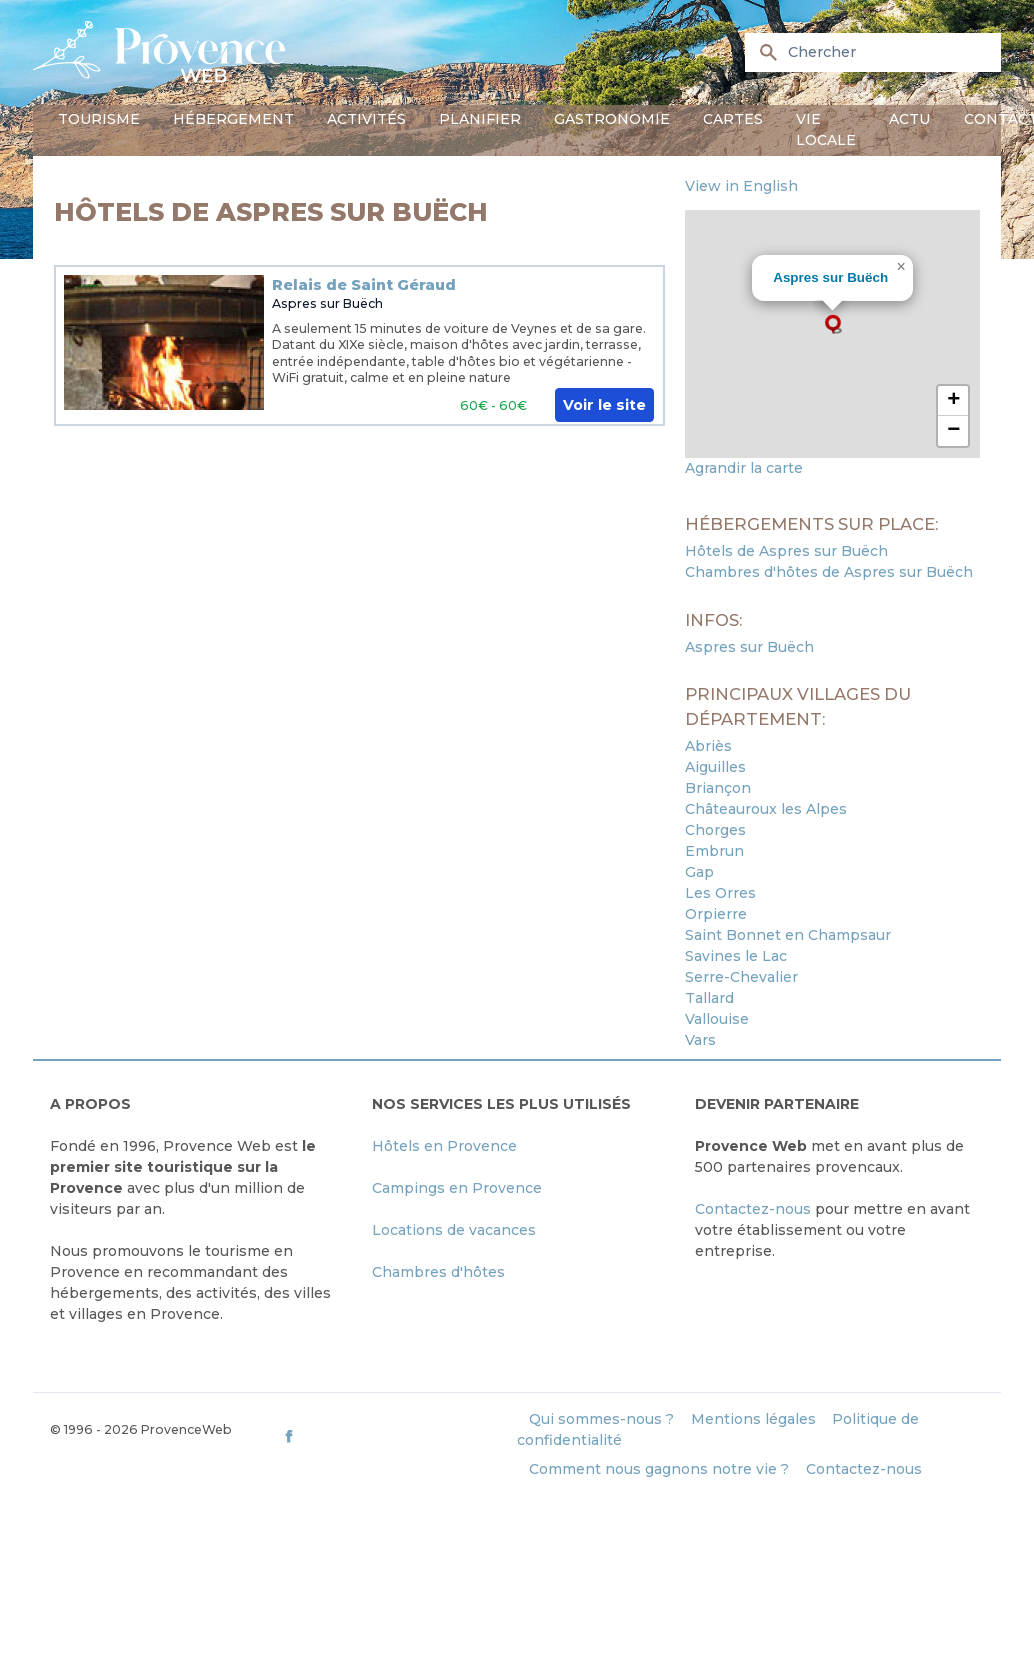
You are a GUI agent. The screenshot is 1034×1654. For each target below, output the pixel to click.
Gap (699, 872)
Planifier (480, 119)
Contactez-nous (753, 1209)
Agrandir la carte (744, 468)
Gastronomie (612, 119)
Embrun (714, 851)
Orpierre (716, 914)
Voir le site (604, 405)
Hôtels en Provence (444, 1146)
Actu (909, 119)
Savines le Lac (736, 956)
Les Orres (720, 893)
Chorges (715, 830)
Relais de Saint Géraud (364, 285)
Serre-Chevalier (741, 977)
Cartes (733, 119)
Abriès (708, 746)
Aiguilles (715, 767)
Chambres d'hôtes (438, 1272)
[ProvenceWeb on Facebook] (398, 1436)
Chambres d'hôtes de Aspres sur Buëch (829, 572)
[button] (833, 324)
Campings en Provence (457, 1188)
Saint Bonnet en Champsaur (788, 935)
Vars (700, 1040)
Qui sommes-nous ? (601, 1419)
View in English (741, 186)
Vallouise (717, 1019)
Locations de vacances (454, 1230)
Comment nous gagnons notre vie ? (659, 1469)
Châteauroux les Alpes (766, 809)
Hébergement (233, 119)
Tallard (709, 998)
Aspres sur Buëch (327, 303)
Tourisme (99, 119)
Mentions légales (753, 1419)
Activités (366, 119)
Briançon (718, 788)
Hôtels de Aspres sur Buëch (786, 551)
